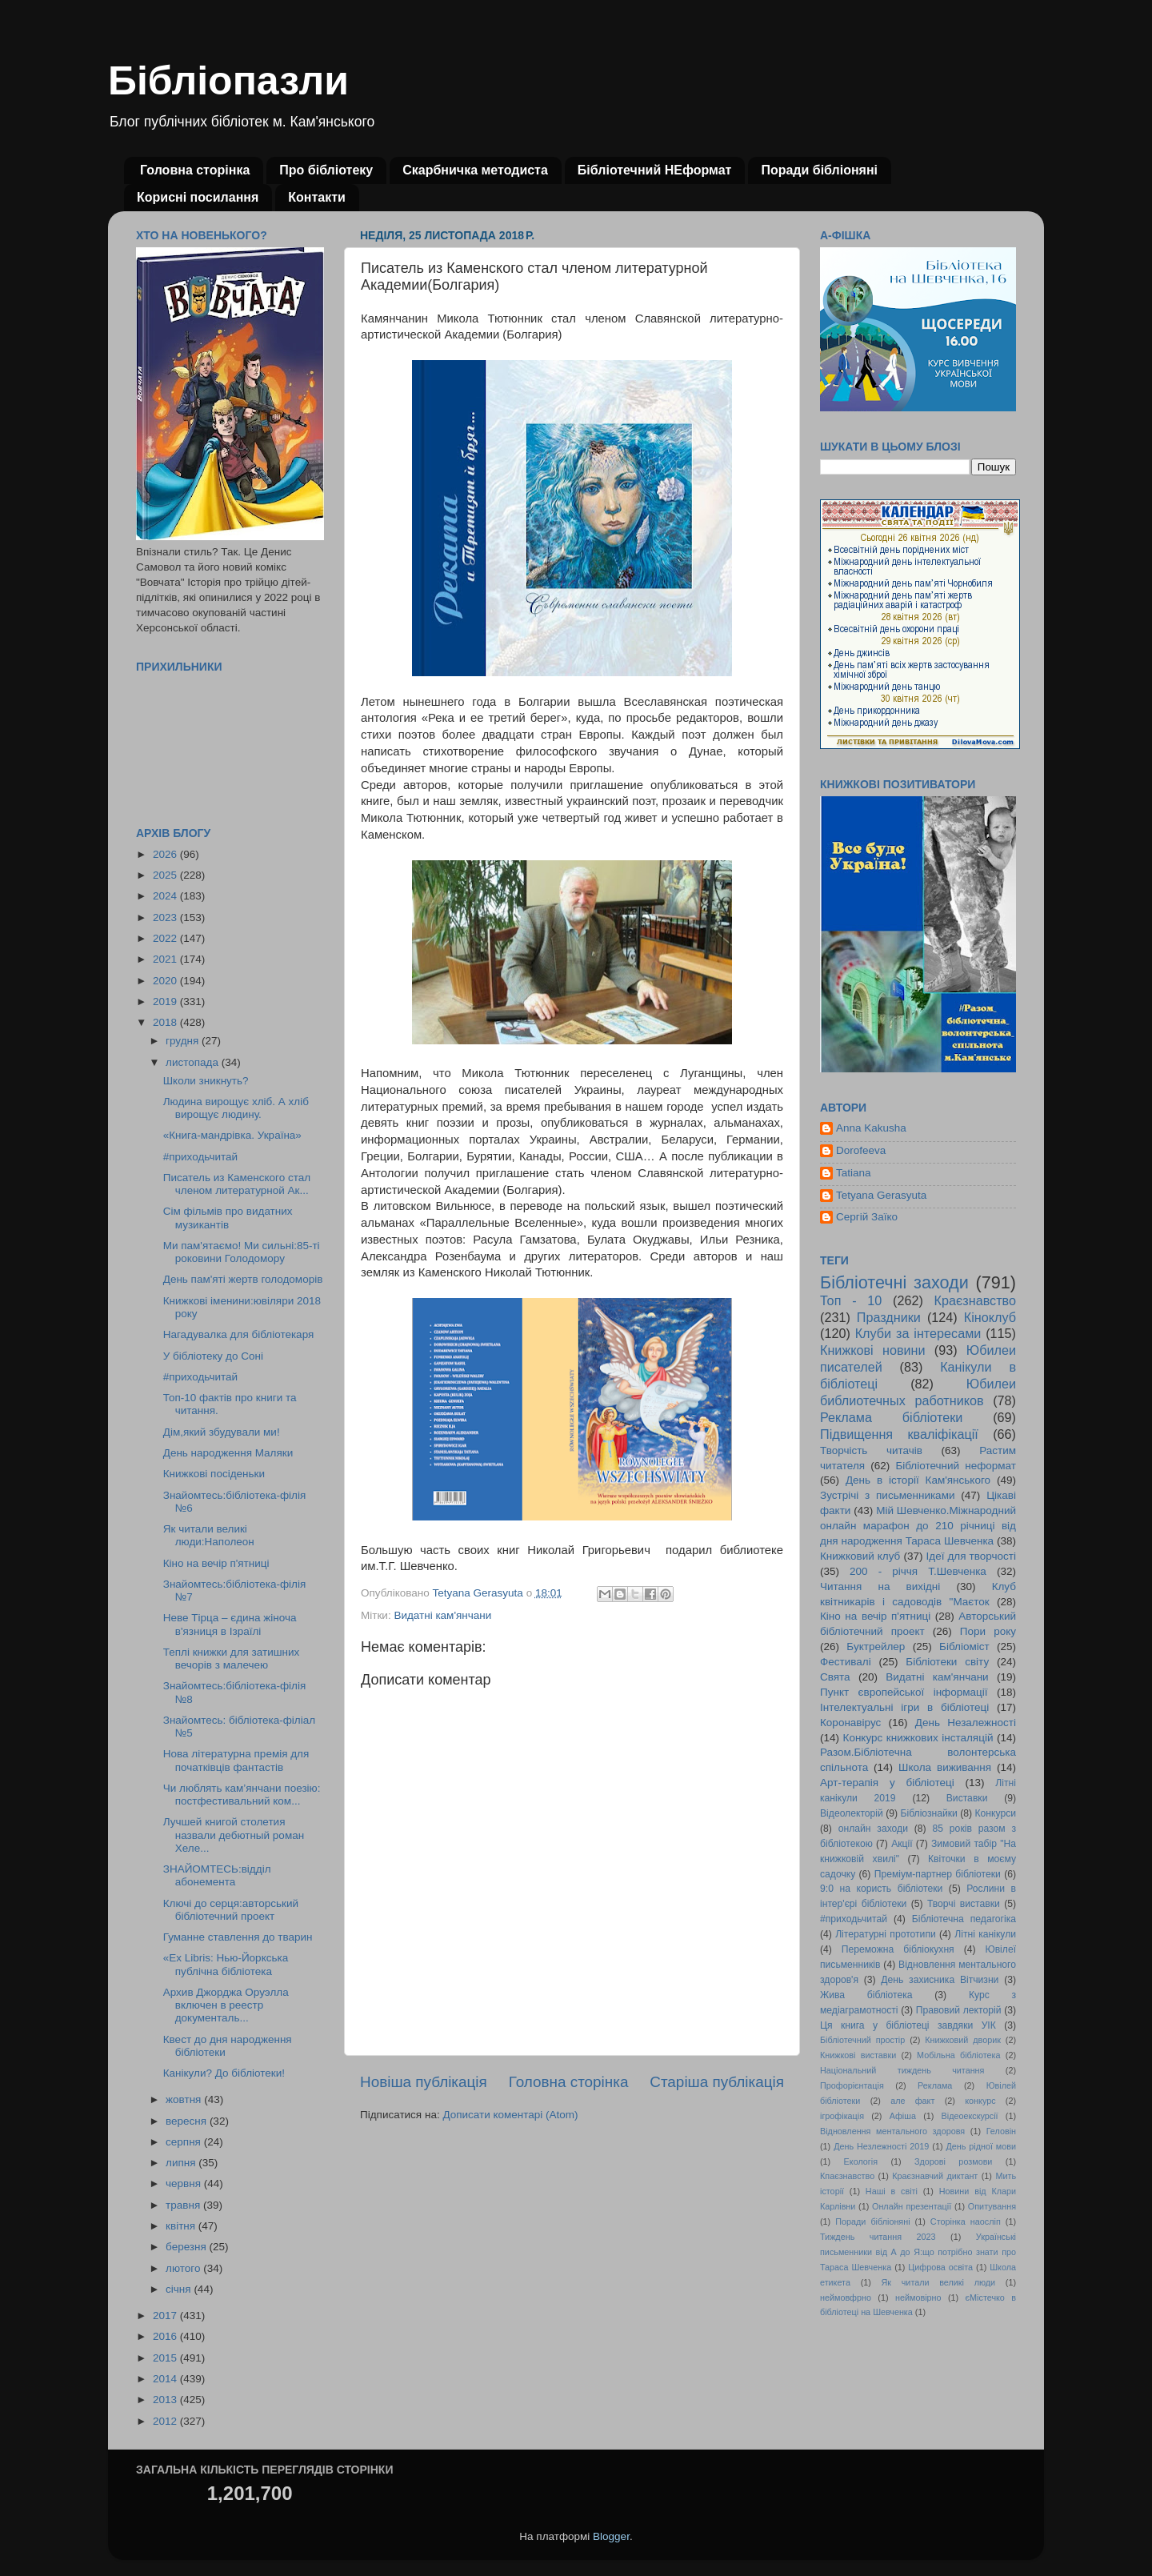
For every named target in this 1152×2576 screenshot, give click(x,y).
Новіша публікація (423, 2081)
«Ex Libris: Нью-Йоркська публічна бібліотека (225, 1964)
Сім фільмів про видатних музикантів (228, 1217)
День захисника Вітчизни (939, 1979)
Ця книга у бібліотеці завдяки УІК (908, 2025)
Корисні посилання (197, 197)
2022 (166, 938)
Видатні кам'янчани (442, 1615)
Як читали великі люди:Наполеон (208, 1535)
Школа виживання (944, 1767)
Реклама (935, 2085)
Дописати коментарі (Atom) (510, 2115)
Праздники (889, 1317)
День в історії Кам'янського (918, 1480)
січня (180, 2289)
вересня (188, 2121)
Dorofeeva (861, 1150)
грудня (184, 1041)
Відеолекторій (851, 1813)
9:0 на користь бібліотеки (881, 1888)
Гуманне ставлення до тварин (238, 1937)
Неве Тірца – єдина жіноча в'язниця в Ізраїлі (230, 1624)
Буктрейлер (875, 1647)
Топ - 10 (851, 1300)
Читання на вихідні (880, 1586)
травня (184, 2205)
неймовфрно (845, 2297)
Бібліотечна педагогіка (964, 1919)
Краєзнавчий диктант (935, 2176)
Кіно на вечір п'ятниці (216, 1563)
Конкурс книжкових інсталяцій (918, 1738)
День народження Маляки (228, 1453)
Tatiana (853, 1173)
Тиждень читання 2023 (878, 2236)
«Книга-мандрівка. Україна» (232, 1135)
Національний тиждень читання (902, 2070)
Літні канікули (985, 1934)
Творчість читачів (871, 1450)
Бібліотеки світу (947, 1662)
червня (185, 2183)
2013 (166, 2400)
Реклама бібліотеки (891, 1417)
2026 (166, 854)
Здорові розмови (953, 2161)
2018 (166, 1022)
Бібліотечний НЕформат (655, 170)
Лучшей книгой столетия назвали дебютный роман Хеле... (233, 1834)
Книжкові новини (873, 1350)
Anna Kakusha (871, 1128)
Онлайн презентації (911, 2206)
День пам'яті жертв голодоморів (243, 1279)
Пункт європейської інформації (903, 1692)
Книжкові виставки (858, 2055)
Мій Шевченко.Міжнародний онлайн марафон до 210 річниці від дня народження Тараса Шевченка (918, 1525)
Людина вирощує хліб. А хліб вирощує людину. (236, 1108)
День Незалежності (965, 1723)
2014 (166, 2379)
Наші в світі (892, 2191)
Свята (835, 1677)
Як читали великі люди (939, 2282)
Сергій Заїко (867, 1217)
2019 (166, 1002)
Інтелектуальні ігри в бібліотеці (904, 1707)
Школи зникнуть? (206, 1081)
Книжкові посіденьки (214, 1474)
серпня (185, 2142)
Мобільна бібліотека (958, 2055)
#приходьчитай (200, 1157)
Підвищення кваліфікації (899, 1434)
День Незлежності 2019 (881, 2146)
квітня (182, 2226)
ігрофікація (842, 2116)
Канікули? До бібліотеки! (224, 2073)
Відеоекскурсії (970, 2116)
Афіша (903, 2116)
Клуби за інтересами (918, 1333)
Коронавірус (850, 1723)
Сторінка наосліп (965, 2221)
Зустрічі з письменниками (887, 1495)
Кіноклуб (990, 1317)
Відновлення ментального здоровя (892, 2131)
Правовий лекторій (959, 2010)
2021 (166, 959)
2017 (166, 2316)
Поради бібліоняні (819, 170)
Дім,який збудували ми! (221, 1432)
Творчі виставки (963, 1903)
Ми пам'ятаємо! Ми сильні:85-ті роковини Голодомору (241, 1252)
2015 (166, 2358)
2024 (166, 896)
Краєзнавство (975, 1300)
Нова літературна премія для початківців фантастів (236, 1760)
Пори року (988, 1631)
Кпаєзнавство (847, 2176)
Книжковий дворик (963, 2040)
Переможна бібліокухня (898, 1949)
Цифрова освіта (940, 2267)
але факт (912, 2100)
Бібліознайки (928, 1813)
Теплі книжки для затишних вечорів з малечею (231, 1658)
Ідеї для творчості (971, 1556)
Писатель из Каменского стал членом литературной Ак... (236, 1184)
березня (188, 2247)
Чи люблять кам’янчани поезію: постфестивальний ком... (242, 1794)
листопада (194, 1062)
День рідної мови (981, 2146)
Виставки (967, 1798)
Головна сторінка (195, 170)
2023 (166, 917)
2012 (166, 2421)
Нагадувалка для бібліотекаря (238, 1334)
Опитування (992, 2206)
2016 (166, 2336)
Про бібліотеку (326, 170)
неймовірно (918, 2297)
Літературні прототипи (885, 1934)
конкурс (980, 2100)
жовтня (185, 2099)
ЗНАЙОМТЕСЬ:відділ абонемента (217, 1875)
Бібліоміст (964, 1647)
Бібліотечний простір (862, 2040)
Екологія (861, 2161)
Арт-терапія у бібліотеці (887, 1783)
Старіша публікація (717, 2081)
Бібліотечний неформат (955, 1466)
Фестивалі (845, 1662)
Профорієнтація (852, 2085)
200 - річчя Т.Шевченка (918, 1571)
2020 (166, 981)
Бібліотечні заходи (894, 1282)
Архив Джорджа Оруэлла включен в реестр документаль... (226, 2005)
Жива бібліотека (866, 1995)
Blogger (611, 2536)
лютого (184, 2268)
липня (182, 2163)
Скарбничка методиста (475, 170)
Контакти (317, 197)
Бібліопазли (228, 80)
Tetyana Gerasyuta (881, 1195)
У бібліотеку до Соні (213, 1356)
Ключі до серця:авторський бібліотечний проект (230, 1909)
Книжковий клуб (860, 1556)
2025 (166, 875)
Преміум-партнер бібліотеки (937, 1874)
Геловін (1001, 2131)
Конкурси (996, 1813)
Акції (901, 1843)
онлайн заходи (873, 1828)
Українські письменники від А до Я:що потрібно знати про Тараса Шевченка (918, 2252)
